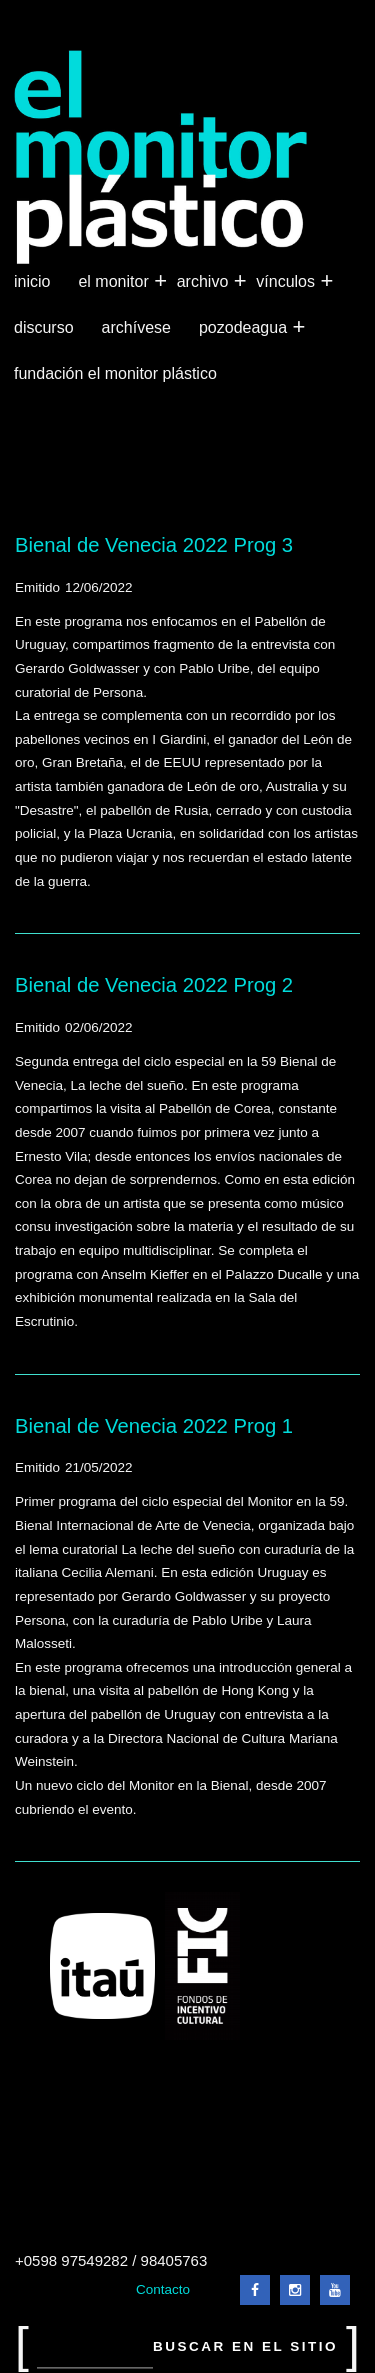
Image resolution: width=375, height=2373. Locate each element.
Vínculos (287, 282)
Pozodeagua (245, 328)
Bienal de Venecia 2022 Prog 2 (154, 985)
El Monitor (115, 282)
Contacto (163, 2289)
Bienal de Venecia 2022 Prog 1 (154, 1426)
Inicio (32, 281)
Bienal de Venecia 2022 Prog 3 (154, 545)
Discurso (44, 327)
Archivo (205, 282)
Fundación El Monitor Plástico (115, 373)
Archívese (136, 327)
